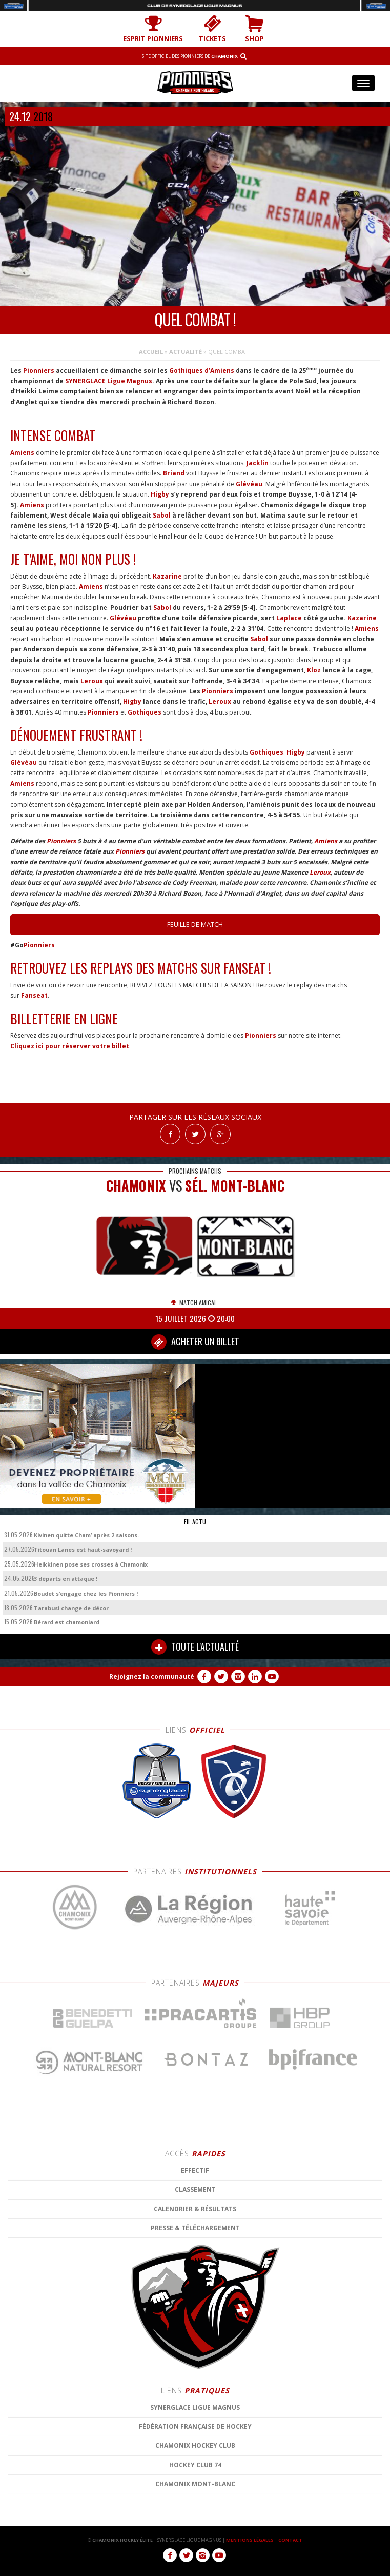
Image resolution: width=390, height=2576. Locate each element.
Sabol (162, 515)
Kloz (314, 670)
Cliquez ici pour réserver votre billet (69, 1046)
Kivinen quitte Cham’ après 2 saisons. (86, 1535)
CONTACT (290, 2540)
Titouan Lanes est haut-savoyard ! (83, 1549)
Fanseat (34, 995)
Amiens (22, 452)
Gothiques (144, 712)
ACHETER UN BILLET (195, 1342)
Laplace (289, 617)
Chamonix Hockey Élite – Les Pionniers (195, 82)
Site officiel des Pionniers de (190, 56)
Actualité (185, 351)
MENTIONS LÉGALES (250, 2540)
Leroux (91, 681)
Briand (173, 473)
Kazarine (167, 576)
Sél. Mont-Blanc (234, 1186)
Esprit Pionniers (153, 28)
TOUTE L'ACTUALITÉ (195, 1647)
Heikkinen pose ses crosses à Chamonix (91, 1564)
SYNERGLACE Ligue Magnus (108, 381)
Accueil (151, 351)
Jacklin (258, 463)
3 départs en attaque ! (65, 1578)
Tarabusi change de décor (71, 1608)
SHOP (254, 28)
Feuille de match (195, 924)
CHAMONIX (136, 1186)
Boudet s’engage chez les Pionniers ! (86, 1593)
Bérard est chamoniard (66, 1622)
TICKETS (212, 28)
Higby (159, 494)
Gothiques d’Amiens (201, 370)
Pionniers (38, 370)
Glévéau (249, 484)
